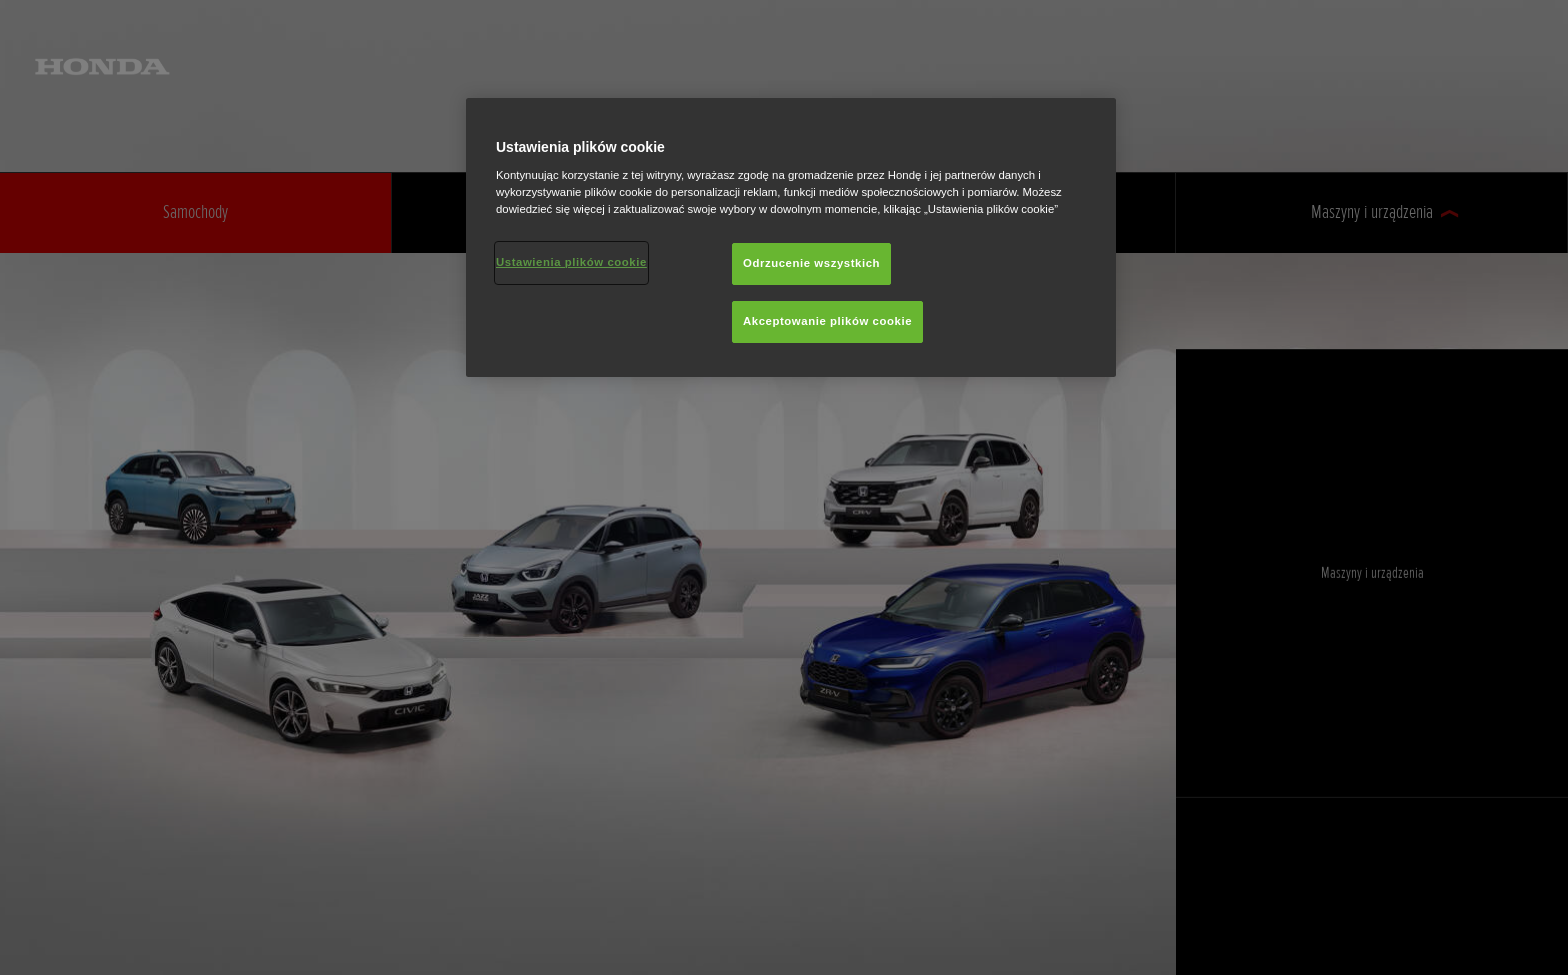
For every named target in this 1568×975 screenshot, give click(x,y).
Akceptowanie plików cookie (827, 321)
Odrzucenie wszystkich (811, 263)
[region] (791, 238)
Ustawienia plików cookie (571, 262)
